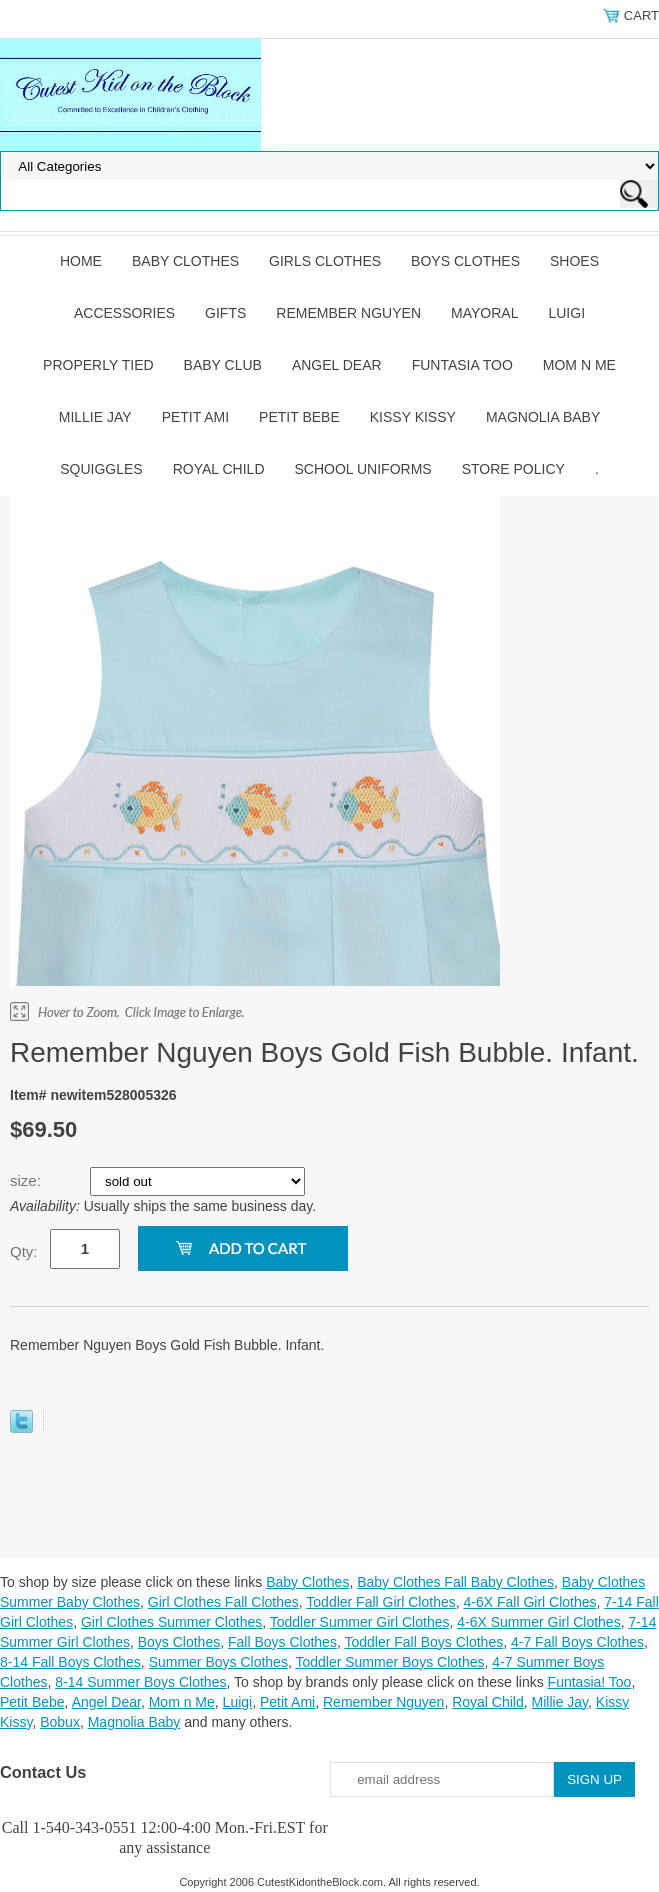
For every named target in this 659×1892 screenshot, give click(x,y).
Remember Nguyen (348, 313)
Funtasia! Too (590, 1682)
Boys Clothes (465, 261)
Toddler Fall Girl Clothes (380, 1602)
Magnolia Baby (543, 417)
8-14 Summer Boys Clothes (140, 1682)
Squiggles (101, 469)
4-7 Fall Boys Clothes (577, 1642)
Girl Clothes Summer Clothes (171, 1622)
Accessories (124, 313)
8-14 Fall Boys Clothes (70, 1662)
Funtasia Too (462, 365)
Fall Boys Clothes (282, 1642)
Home (81, 261)
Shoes (574, 261)
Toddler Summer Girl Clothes (360, 1622)
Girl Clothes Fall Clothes (223, 1602)
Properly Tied (98, 365)
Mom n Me (579, 365)
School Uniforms (363, 469)
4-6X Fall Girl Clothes (529, 1602)
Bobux (60, 1722)
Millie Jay (95, 417)
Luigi (566, 313)
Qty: (24, 1251)
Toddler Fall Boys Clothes (423, 1642)
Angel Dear (337, 365)
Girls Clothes (325, 261)
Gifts (225, 313)
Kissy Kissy (413, 417)
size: (27, 1180)
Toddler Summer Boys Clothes (389, 1662)
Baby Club (223, 365)
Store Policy (513, 469)
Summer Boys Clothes (218, 1662)
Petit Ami (195, 417)
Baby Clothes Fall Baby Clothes (455, 1582)
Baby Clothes (185, 261)
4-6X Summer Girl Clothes (538, 1622)
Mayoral (484, 313)
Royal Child (219, 469)
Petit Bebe (299, 417)
